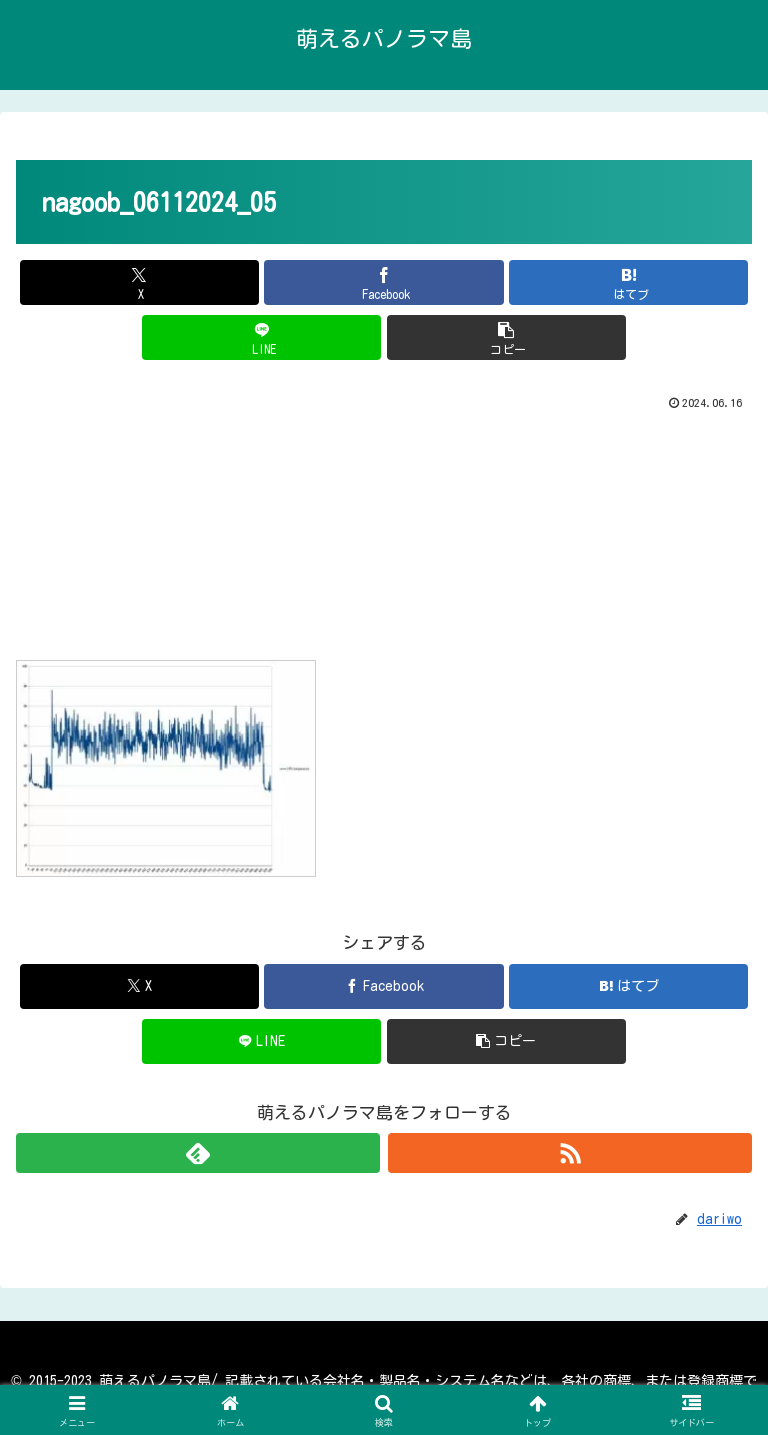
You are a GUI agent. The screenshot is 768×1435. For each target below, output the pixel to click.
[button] (506, 337)
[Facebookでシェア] (383, 282)
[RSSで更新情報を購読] (570, 1153)
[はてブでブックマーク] (628, 282)
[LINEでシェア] (261, 337)
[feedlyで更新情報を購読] (198, 1153)
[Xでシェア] (139, 282)
